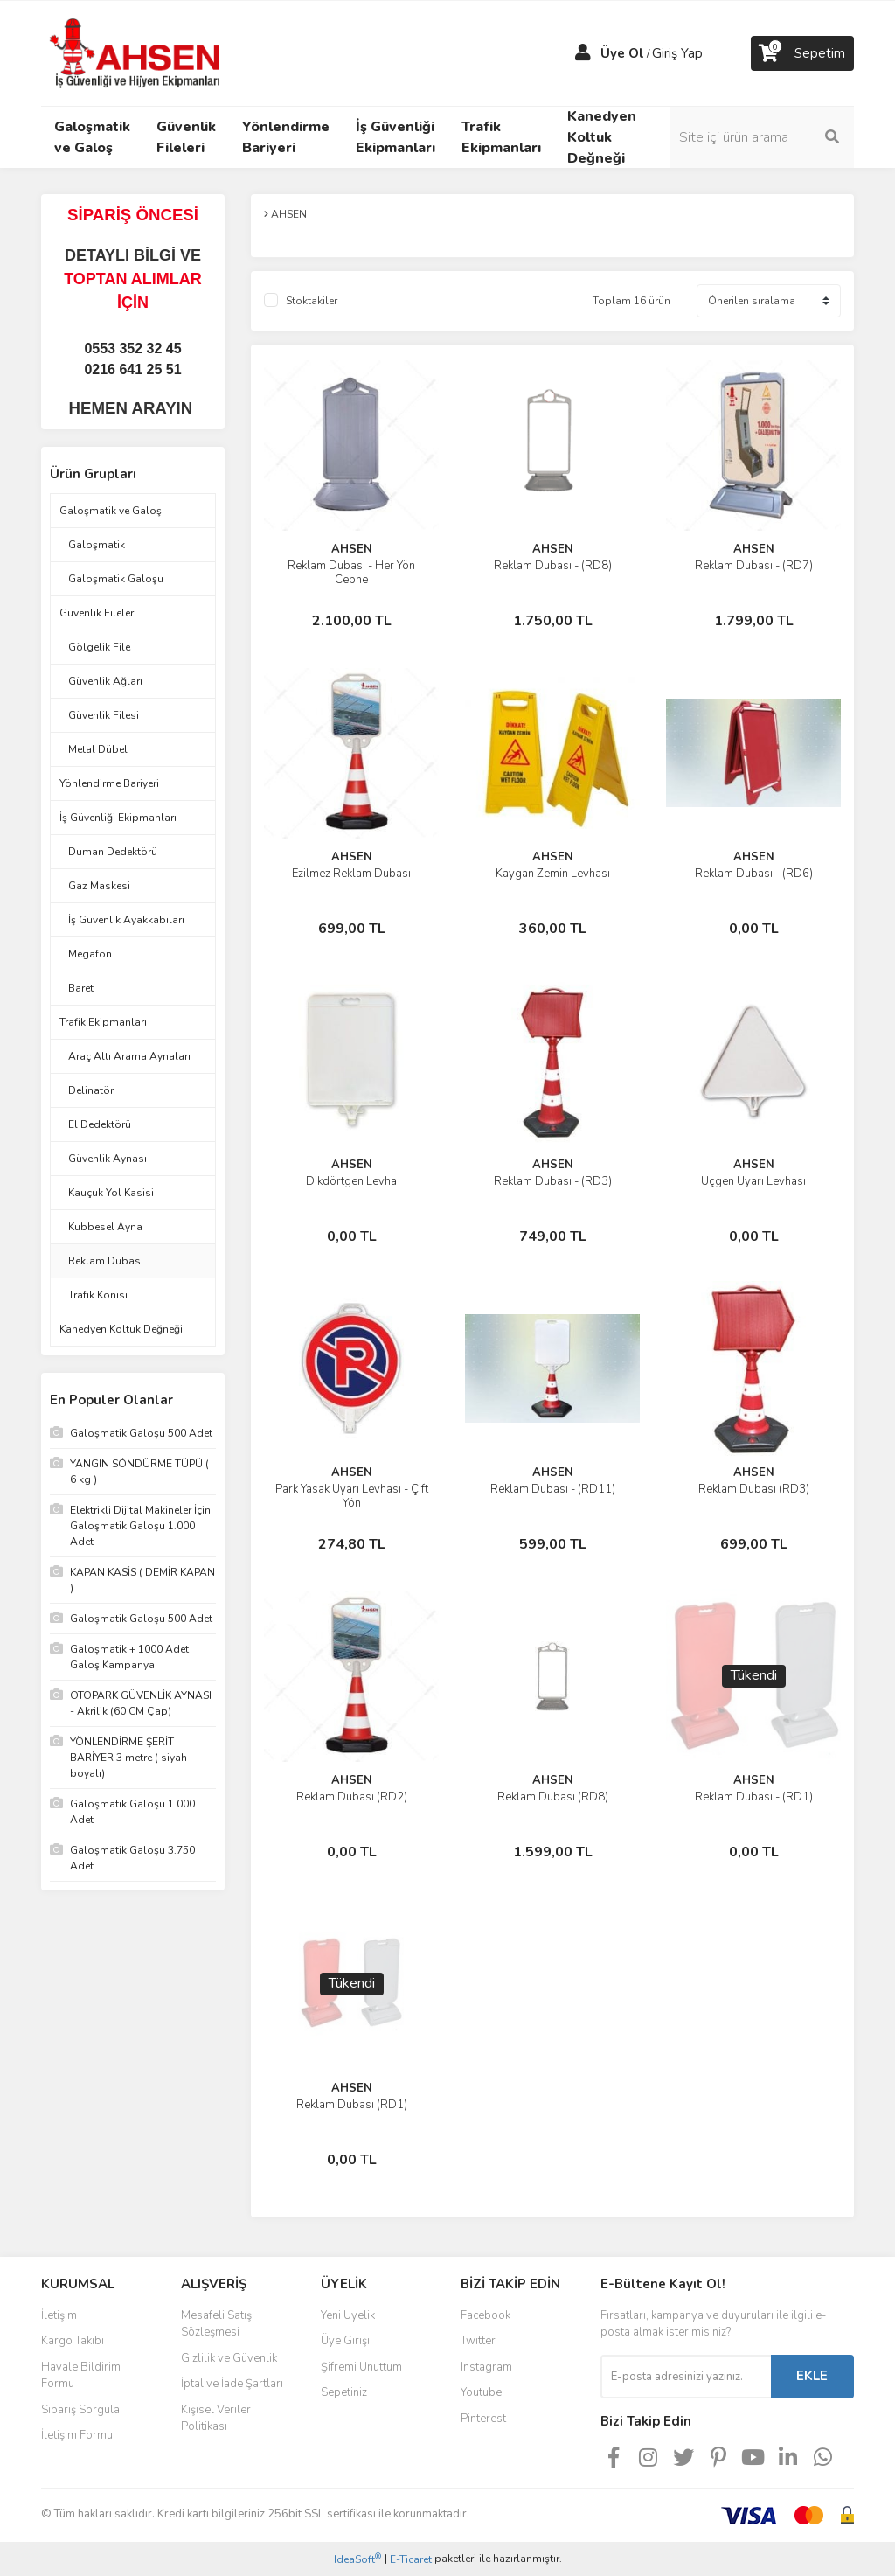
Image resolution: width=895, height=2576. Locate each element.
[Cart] (802, 53)
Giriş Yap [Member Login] (677, 53)
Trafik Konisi (98, 1295)
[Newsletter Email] (685, 2376)
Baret (81, 988)
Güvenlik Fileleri (97, 613)
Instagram (486, 2367)
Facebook (485, 2315)
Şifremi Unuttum (361, 2367)
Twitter (478, 2341)
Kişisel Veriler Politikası (216, 2418)
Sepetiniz (344, 2392)
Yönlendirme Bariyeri (109, 783)
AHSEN (351, 549)
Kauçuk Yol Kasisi (111, 1193)
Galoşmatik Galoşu (115, 579)
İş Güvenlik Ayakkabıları (126, 920)
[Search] (762, 137)
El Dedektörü (99, 1124)
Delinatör (91, 1090)
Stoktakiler (311, 301)
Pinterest (483, 2418)
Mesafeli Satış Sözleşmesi (216, 2324)
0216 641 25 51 (132, 369)
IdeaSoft (357, 2559)
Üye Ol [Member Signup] (622, 53)
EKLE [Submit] (812, 2376)
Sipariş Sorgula (80, 2410)
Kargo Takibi (72, 2341)
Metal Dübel (98, 749)
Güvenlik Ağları (105, 681)
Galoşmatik (96, 545)
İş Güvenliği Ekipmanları (118, 818)
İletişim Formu (77, 2435)
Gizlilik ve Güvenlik (229, 2358)
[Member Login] (583, 53)
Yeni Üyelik (348, 2315)
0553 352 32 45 (132, 348)
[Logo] (137, 52)
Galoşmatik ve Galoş (110, 511)
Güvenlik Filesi (103, 715)
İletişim (59, 2315)
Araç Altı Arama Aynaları (129, 1056)
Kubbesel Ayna (105, 1227)
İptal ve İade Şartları (232, 2384)
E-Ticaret (411, 2559)
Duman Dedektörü (112, 852)
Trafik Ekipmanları (103, 1022)
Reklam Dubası (105, 1261)
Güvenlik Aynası (107, 1159)
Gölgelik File (99, 647)
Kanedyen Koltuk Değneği (121, 1329)
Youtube (481, 2392)
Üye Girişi (345, 2341)
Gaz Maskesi (99, 886)
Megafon (90, 954)
